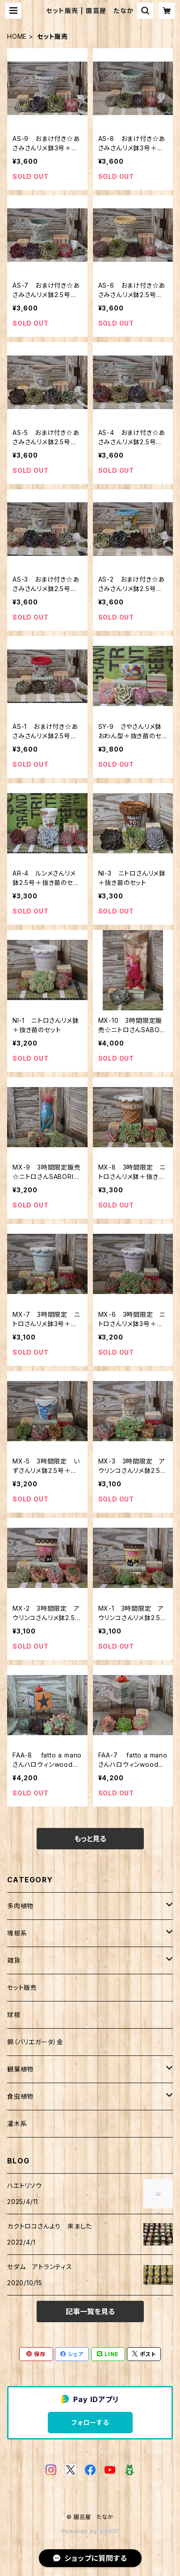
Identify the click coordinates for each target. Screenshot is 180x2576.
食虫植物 (20, 2096)
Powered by (90, 2531)
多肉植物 (20, 1906)
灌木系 (17, 2123)
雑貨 (14, 1960)
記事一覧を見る (90, 2311)
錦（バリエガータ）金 (35, 2042)
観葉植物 (20, 2069)
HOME (17, 36)
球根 (14, 2014)
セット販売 (22, 1987)
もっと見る (90, 1838)
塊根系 (17, 1933)
